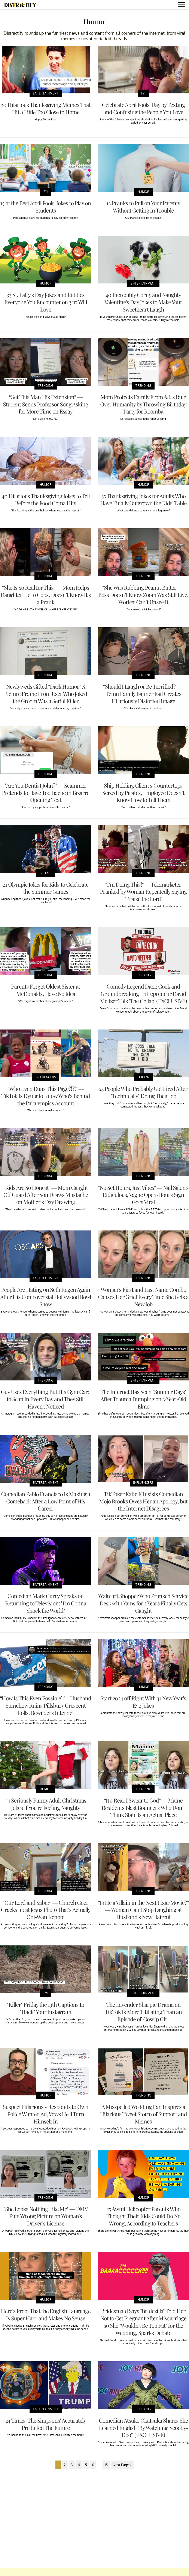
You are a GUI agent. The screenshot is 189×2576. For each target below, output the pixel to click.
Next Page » (122, 2465)
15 (106, 2465)
